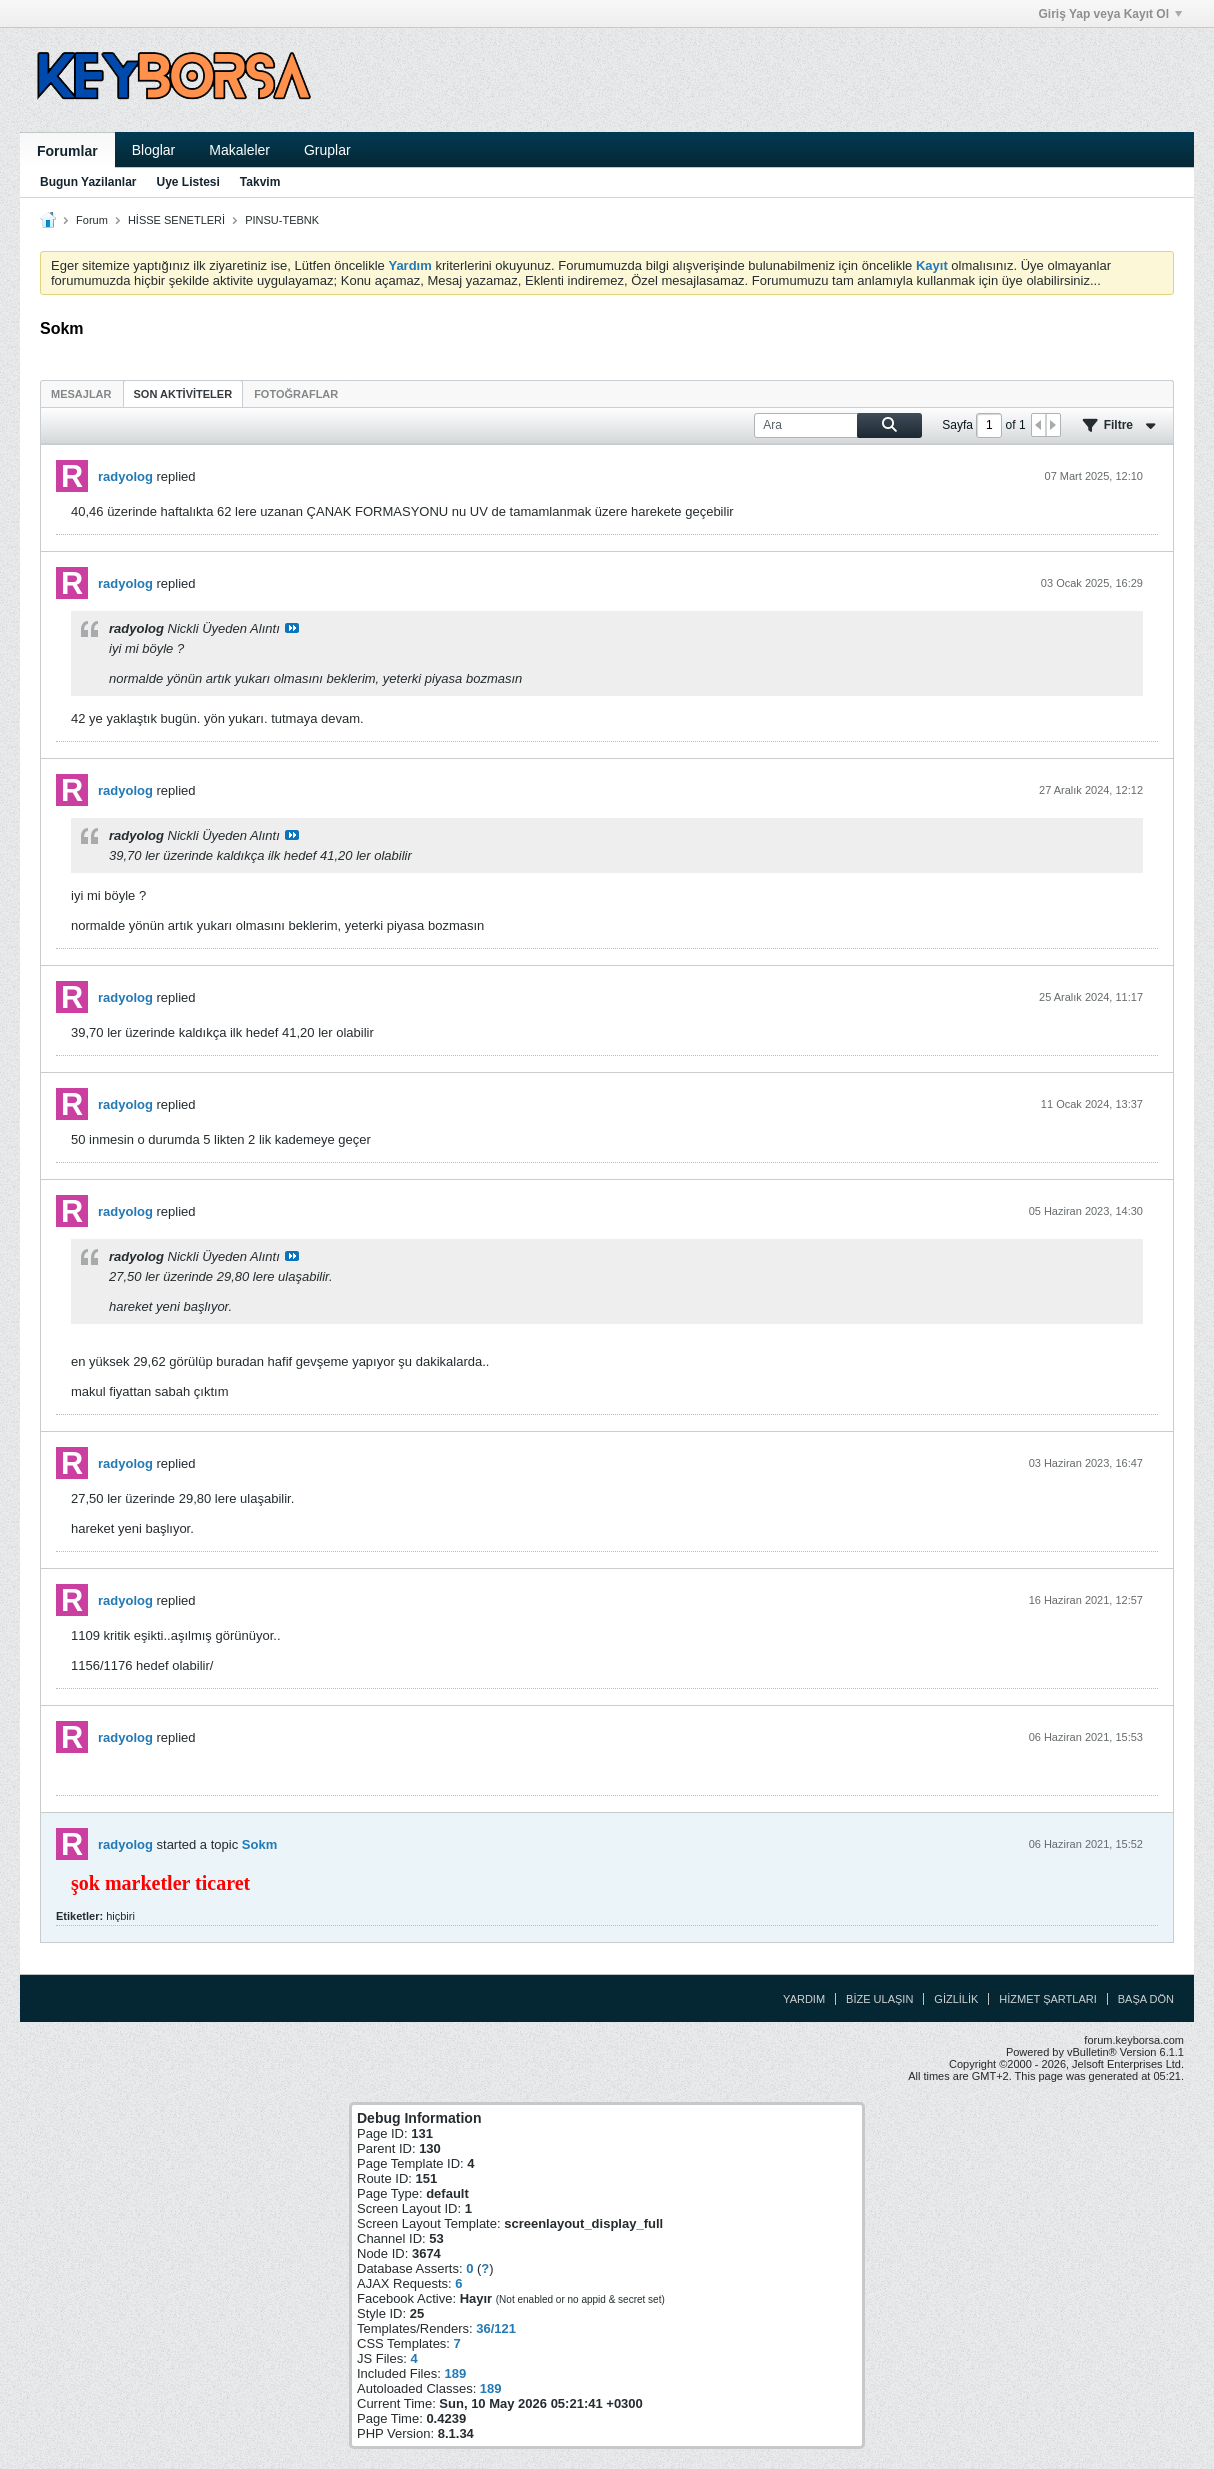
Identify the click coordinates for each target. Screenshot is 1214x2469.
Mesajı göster (292, 628)
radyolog (125, 476)
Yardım (804, 1999)
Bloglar (154, 150)
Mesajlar (81, 394)
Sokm (259, 1844)
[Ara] (838, 425)
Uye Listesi (187, 182)
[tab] (81, 393)
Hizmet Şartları (1047, 1999)
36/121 (496, 2328)
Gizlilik (956, 1999)
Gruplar (327, 150)
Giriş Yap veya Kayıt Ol (1110, 14)
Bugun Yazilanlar (88, 182)
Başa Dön (1146, 1999)
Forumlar (67, 151)
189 (455, 2373)
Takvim (260, 182)
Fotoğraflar (296, 394)
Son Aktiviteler (183, 394)
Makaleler (239, 150)
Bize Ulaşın (879, 1999)
